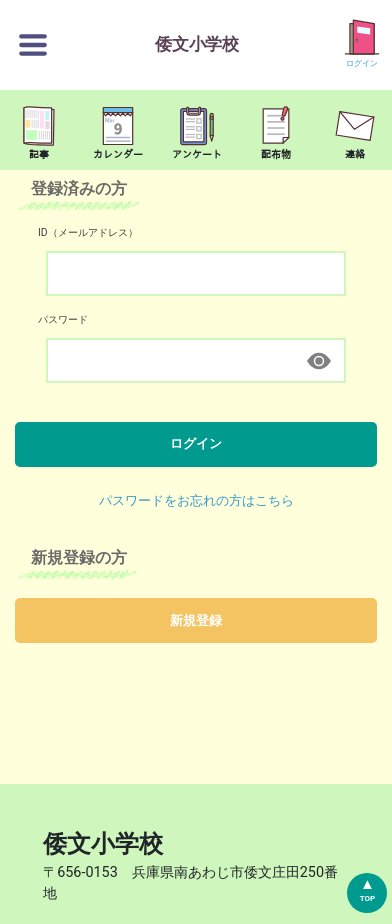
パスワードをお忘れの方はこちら (196, 500)
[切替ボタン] (33, 45)
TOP (368, 898)
